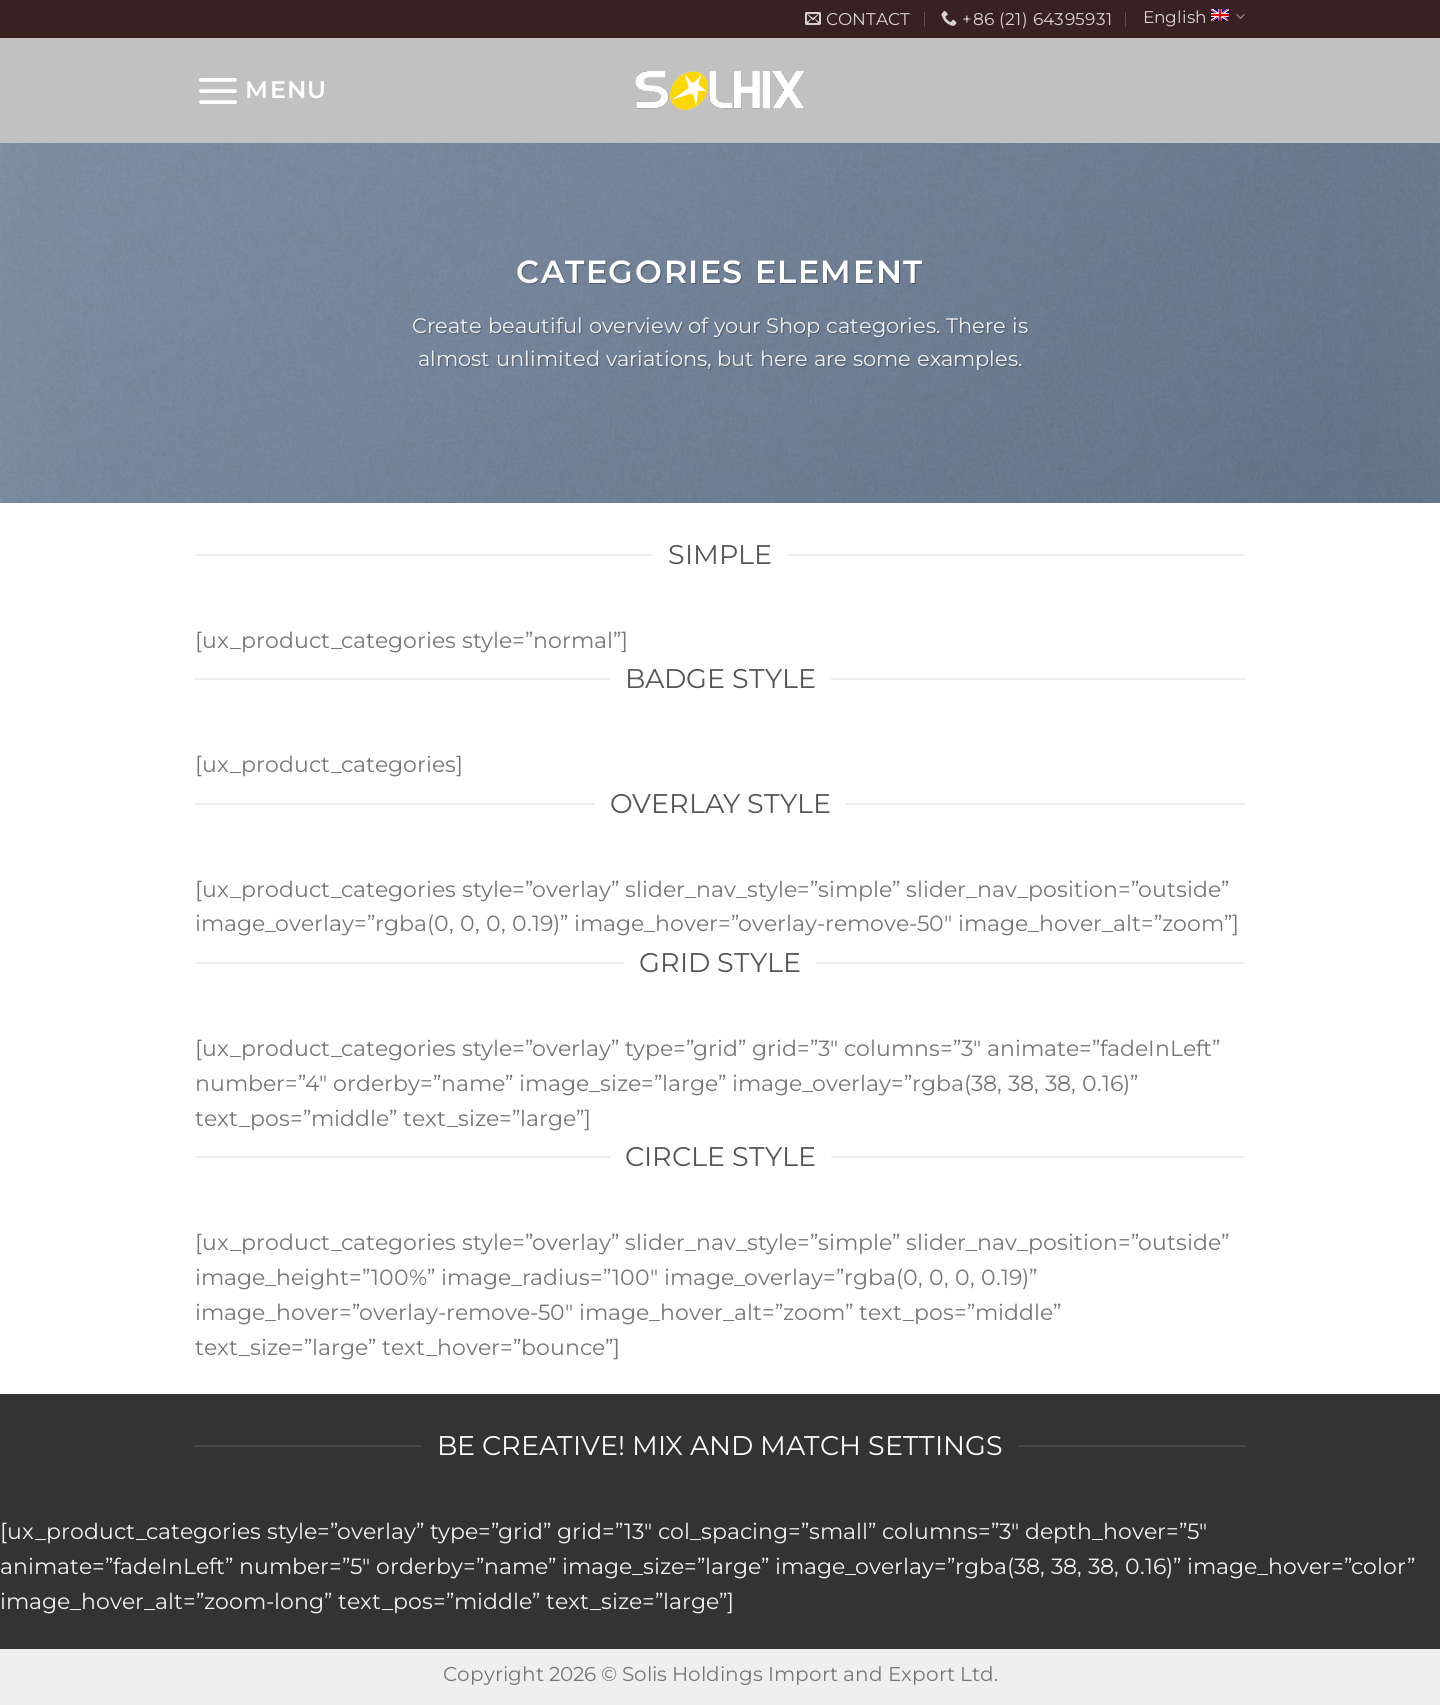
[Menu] (261, 90)
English (1194, 16)
